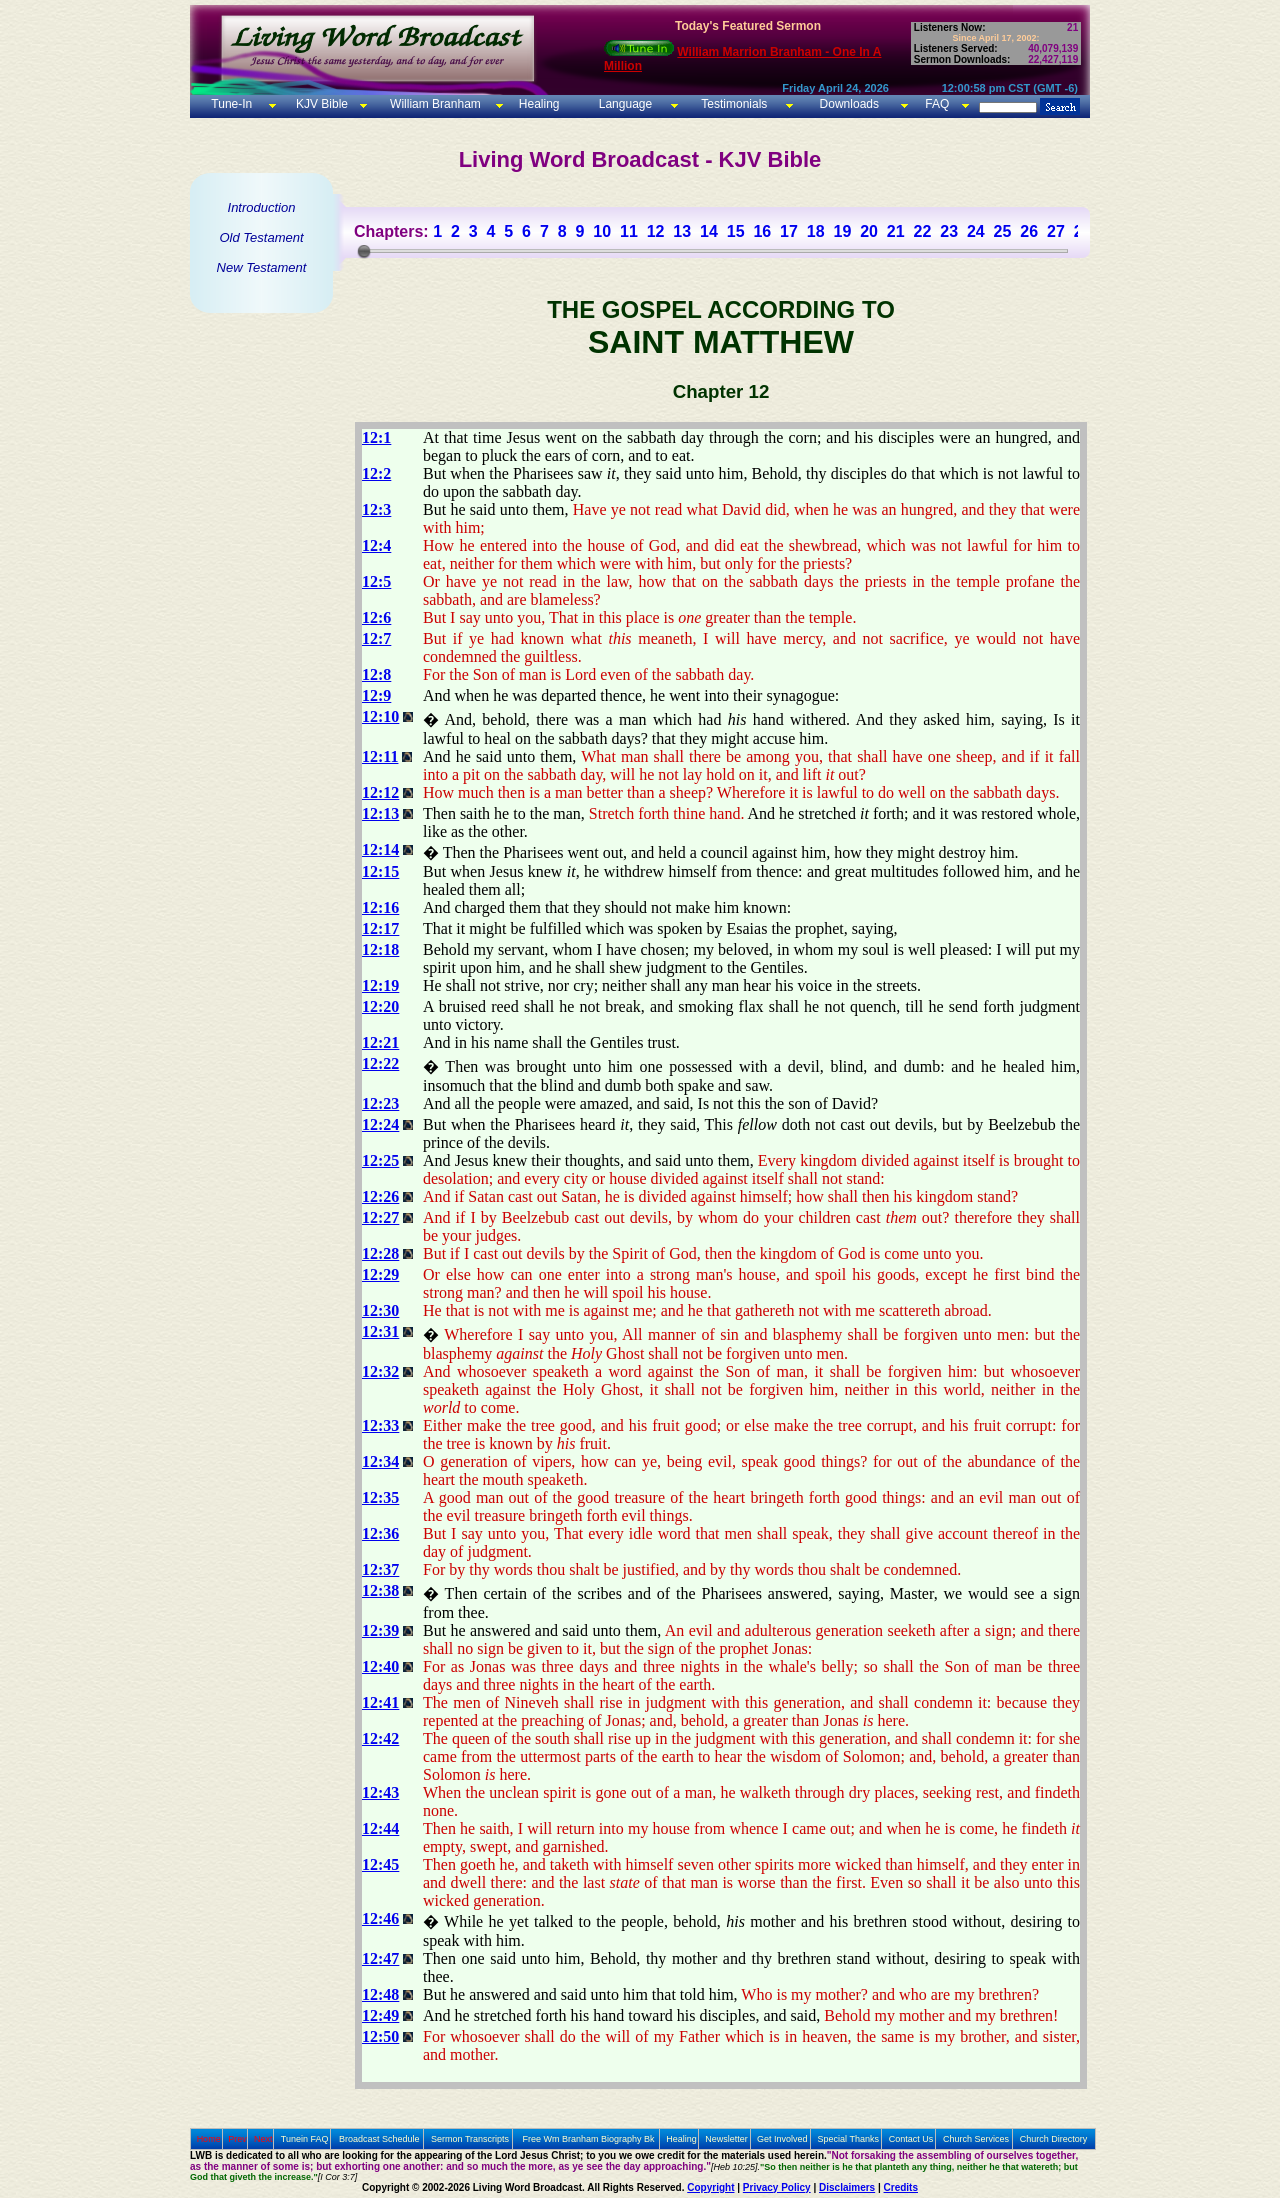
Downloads (849, 104)
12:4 (376, 545)
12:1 (376, 437)
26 (1029, 231)
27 (1056, 231)
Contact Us (911, 2139)
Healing (537, 104)
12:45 (380, 1864)
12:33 (380, 1425)
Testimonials (734, 104)
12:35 (380, 1497)
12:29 (380, 1274)
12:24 (380, 1124)
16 (762, 231)
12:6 (376, 617)
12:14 (380, 849)
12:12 (380, 792)
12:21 (380, 1042)
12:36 (380, 1533)
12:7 (376, 638)
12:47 (380, 1958)
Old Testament (261, 237)
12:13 (380, 813)
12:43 (380, 1792)
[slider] (364, 251)
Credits (901, 2187)
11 (629, 231)
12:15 (380, 871)
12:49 (380, 2015)
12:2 (376, 473)
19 (842, 231)
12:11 (380, 756)
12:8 (376, 674)
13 (682, 231)
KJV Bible (320, 104)
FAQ (937, 104)
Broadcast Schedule (379, 2139)
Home (209, 2139)
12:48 (380, 1994)
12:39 (380, 1630)
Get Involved (782, 2139)
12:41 (380, 1702)
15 (736, 231)
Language (623, 104)
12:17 (380, 928)
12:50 (380, 2036)
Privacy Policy (777, 2187)
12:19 (380, 985)
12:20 (380, 1006)
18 (816, 231)
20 (869, 231)
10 (602, 231)
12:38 (380, 1590)
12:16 (380, 907)
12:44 (380, 1828)
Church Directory (1054, 2139)
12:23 (380, 1103)
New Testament (262, 267)
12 (656, 231)
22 (923, 231)
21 (896, 231)
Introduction (262, 207)
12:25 (380, 1160)
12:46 (380, 1918)
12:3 (376, 509)
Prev (237, 2139)
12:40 (380, 1666)
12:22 (380, 1063)
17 (789, 231)
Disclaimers (847, 2187)
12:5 (376, 581)
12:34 (380, 1461)
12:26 (380, 1196)
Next (263, 2139)
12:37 (380, 1569)
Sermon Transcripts (470, 2139)
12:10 (380, 716)
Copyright (710, 2187)
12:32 (380, 1371)
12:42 (380, 1738)
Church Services (976, 2139)
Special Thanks (848, 2139)
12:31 (380, 1331)
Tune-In (231, 104)
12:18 (380, 949)
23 (949, 231)
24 (976, 231)
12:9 (376, 695)
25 (1003, 231)
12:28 (380, 1253)
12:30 (380, 1310)
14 (709, 231)
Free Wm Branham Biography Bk (589, 2139)
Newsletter (726, 2139)
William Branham (434, 104)
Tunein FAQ (305, 2139)
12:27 (380, 1217)
